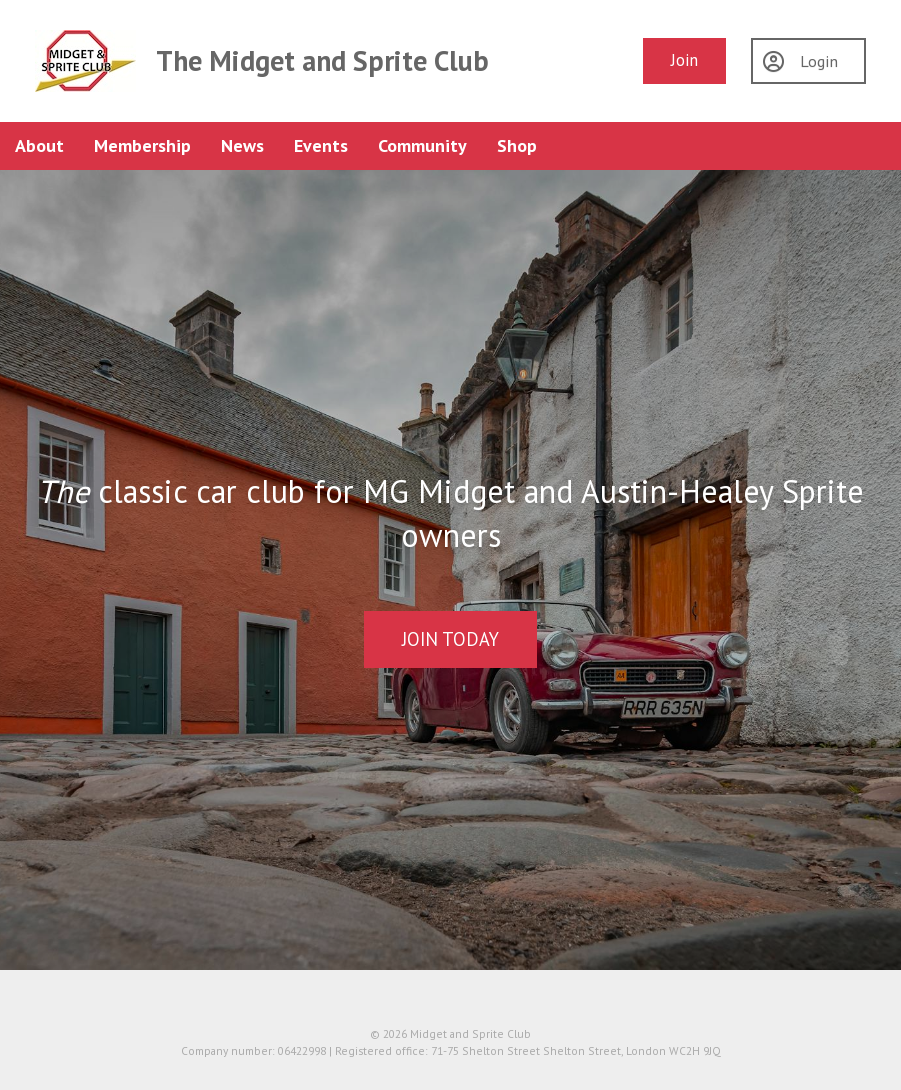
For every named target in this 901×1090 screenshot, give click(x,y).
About (39, 145)
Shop (517, 145)
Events (321, 145)
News (242, 145)
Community (422, 145)
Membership (142, 145)
